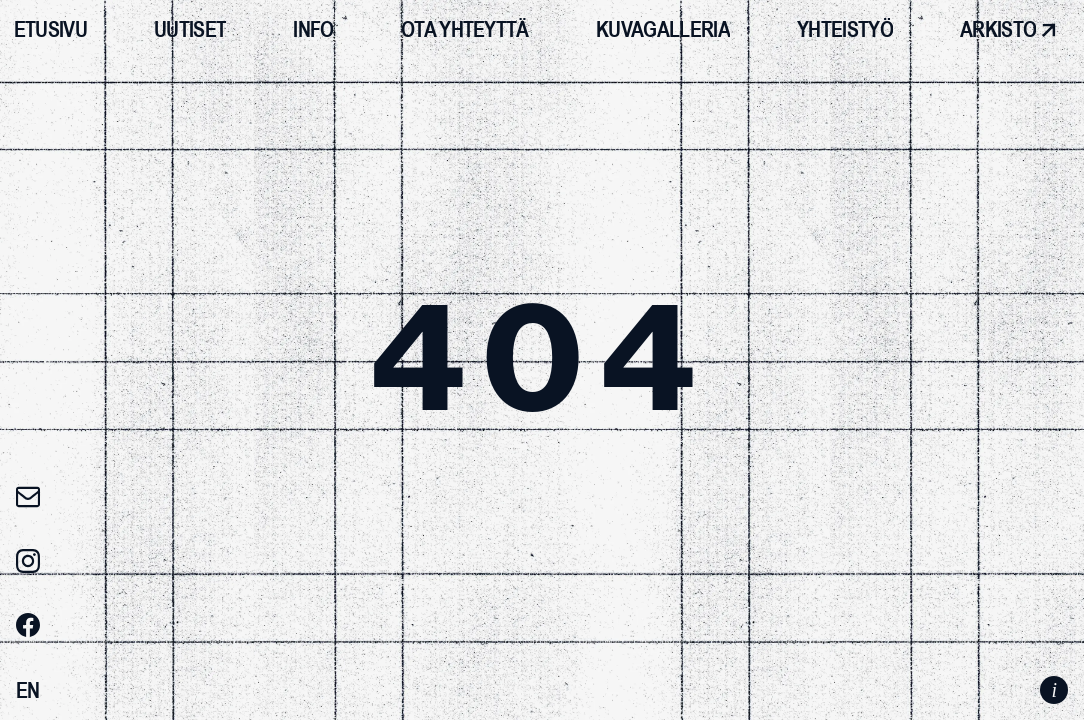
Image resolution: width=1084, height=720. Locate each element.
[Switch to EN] (28, 690)
